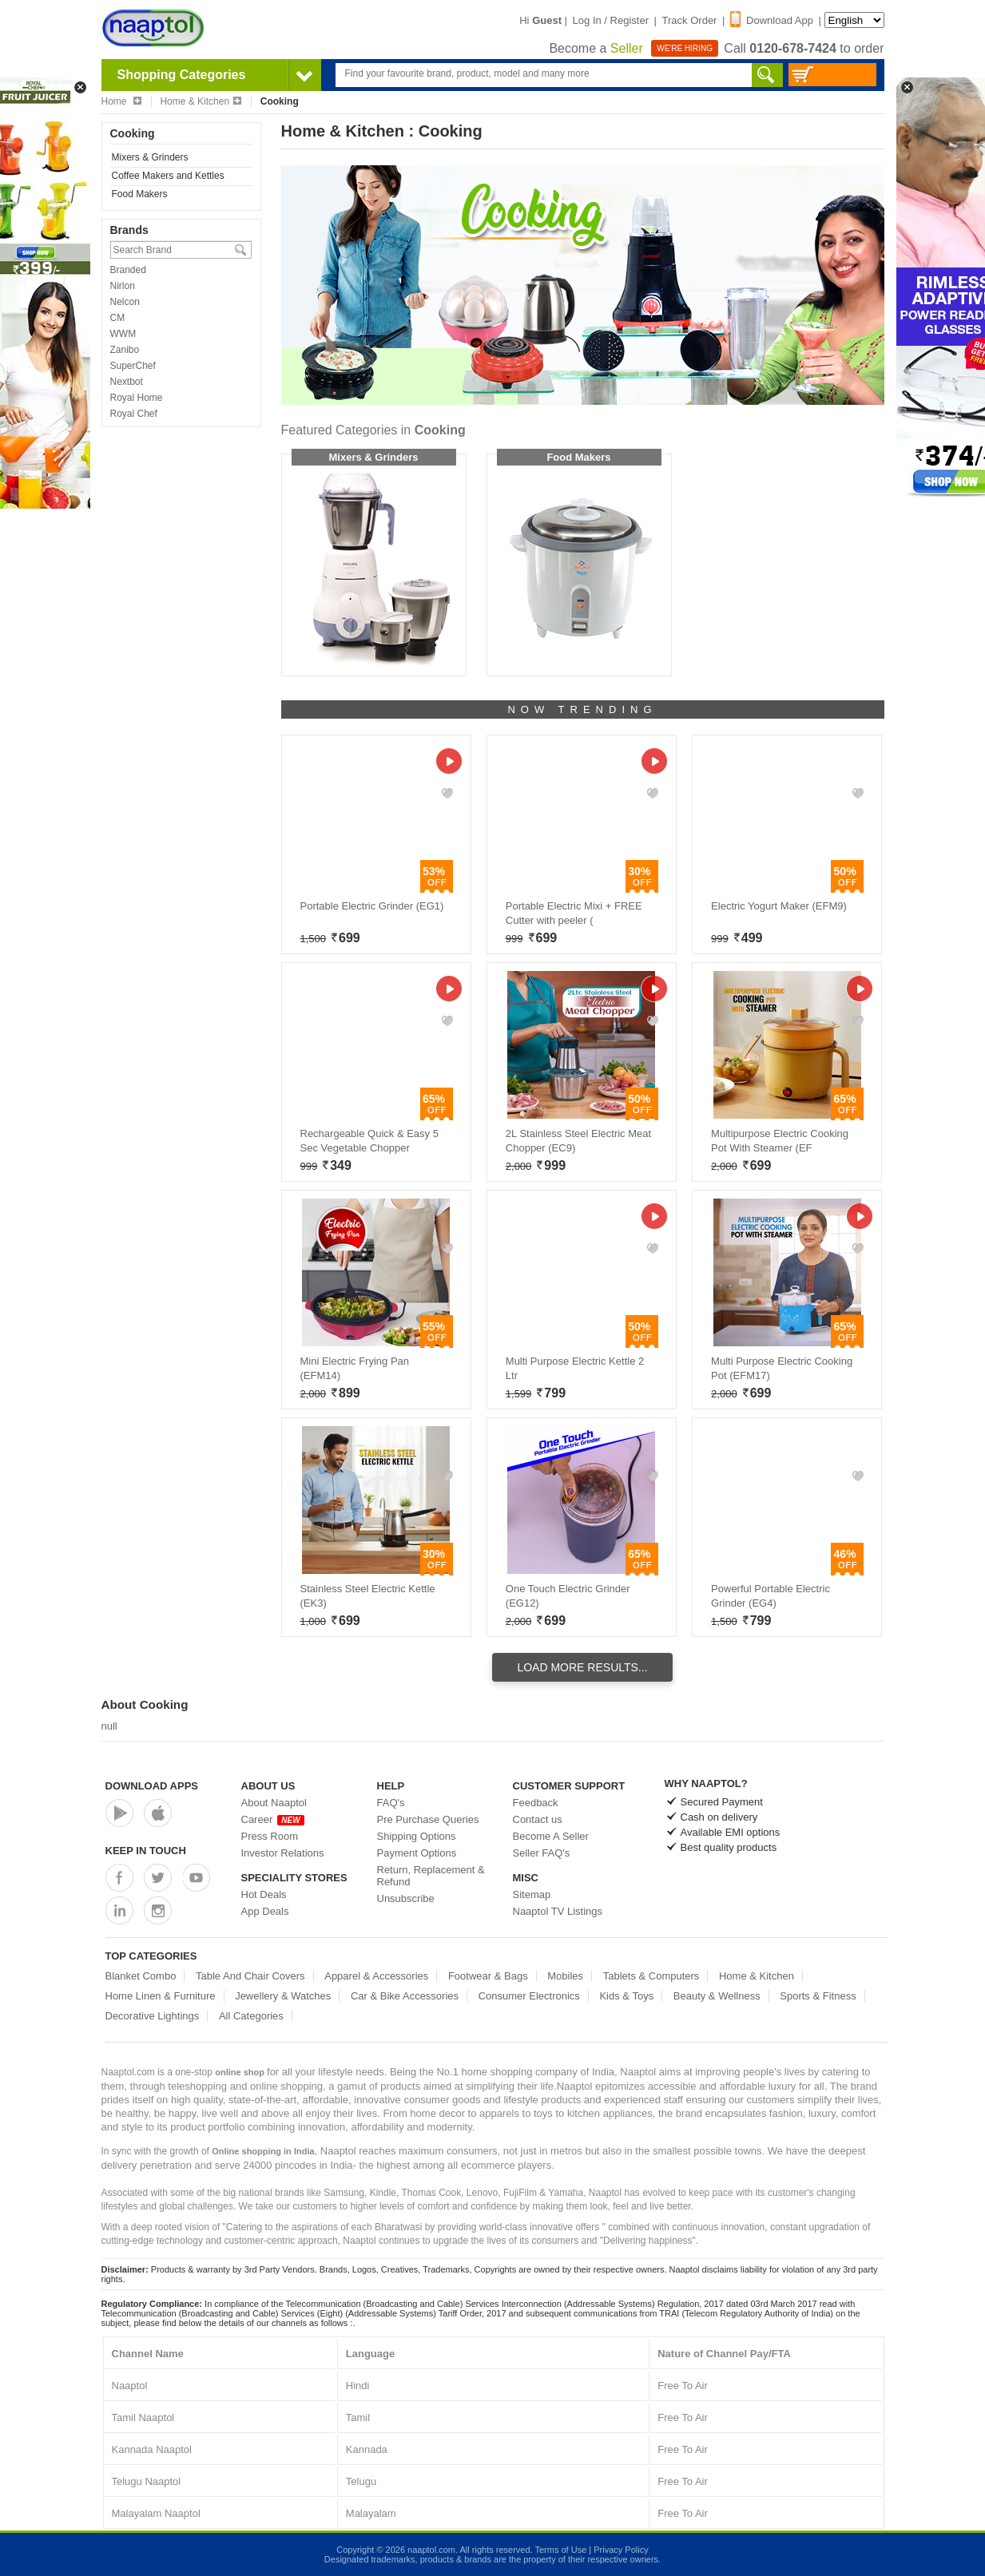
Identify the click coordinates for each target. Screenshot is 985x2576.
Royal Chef (133, 413)
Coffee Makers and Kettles (168, 175)
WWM (123, 333)
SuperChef (133, 365)
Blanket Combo (141, 1976)
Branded (128, 269)
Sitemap (532, 1894)
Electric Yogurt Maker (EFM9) (779, 906)
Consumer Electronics (529, 1996)
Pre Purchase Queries (428, 1819)
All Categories (251, 2016)
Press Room (270, 1836)
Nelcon (125, 301)
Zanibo (125, 349)
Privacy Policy (621, 2549)
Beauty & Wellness (717, 1996)
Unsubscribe (406, 1898)
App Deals (265, 1911)
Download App (771, 20)
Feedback (535, 1803)
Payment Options (417, 1853)
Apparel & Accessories (376, 1976)
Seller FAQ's (541, 1853)
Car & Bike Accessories (405, 1996)
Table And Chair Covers (250, 1976)
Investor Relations (282, 1853)
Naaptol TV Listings (558, 1911)
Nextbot (126, 381)
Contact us (537, 1819)
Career (272, 1819)
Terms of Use (560, 2549)
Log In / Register (611, 20)
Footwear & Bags (488, 1976)
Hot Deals (264, 1894)
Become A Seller (551, 1836)
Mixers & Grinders (150, 157)
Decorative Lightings (152, 2016)
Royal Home (136, 397)
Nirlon (122, 285)
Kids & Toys (626, 1996)
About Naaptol (274, 1803)
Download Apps (152, 1786)
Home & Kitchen (200, 101)
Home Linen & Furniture (160, 1996)
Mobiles (565, 1976)
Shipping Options (416, 1836)
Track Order (689, 20)
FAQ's (391, 1803)
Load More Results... (582, 1667)
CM (117, 317)
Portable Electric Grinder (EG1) (372, 906)
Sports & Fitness (818, 1996)
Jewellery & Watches (283, 1996)
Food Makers (140, 194)
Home (121, 101)
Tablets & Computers (651, 1976)
